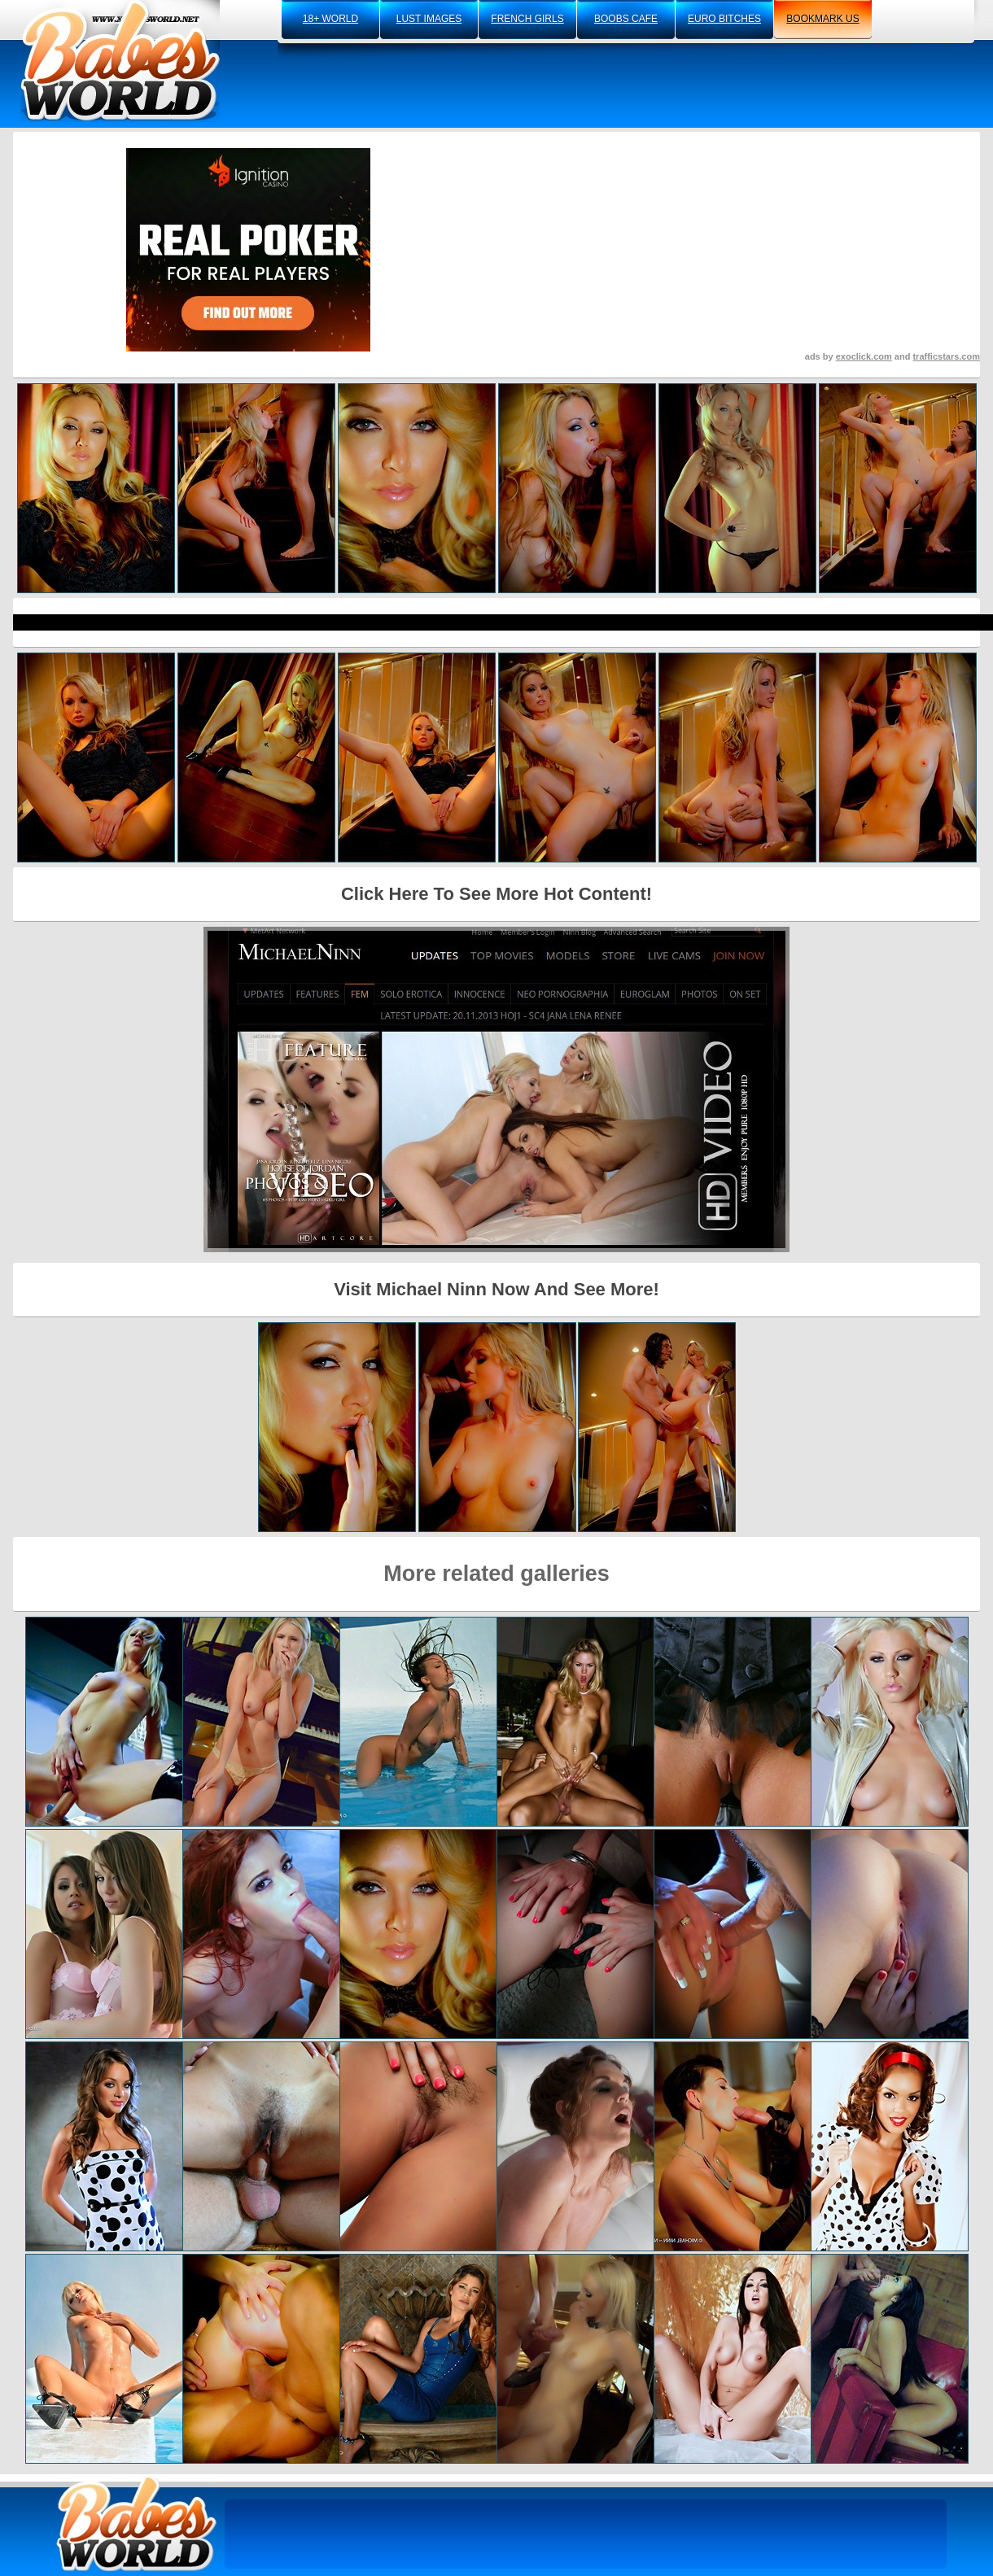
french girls (527, 18)
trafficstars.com (946, 356)
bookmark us (822, 18)
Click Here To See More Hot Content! (496, 894)
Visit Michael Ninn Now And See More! (496, 1289)
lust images (429, 18)
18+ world (330, 18)
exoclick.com (864, 356)
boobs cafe (626, 18)
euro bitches (724, 18)
